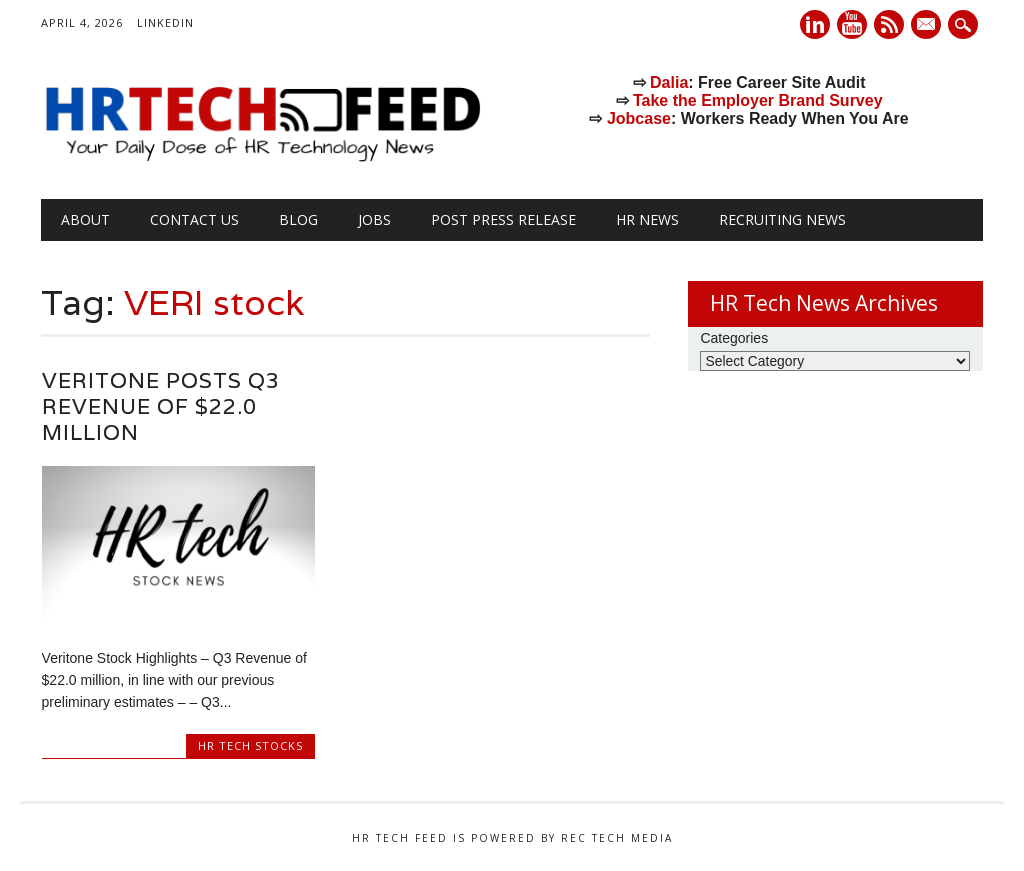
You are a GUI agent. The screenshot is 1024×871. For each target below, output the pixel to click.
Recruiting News (782, 219)
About (85, 219)
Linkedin (815, 24)
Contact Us (194, 219)
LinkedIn (165, 22)
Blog (298, 219)
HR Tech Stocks (250, 745)
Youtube (852, 24)
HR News (647, 219)
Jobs (374, 219)
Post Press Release (503, 219)
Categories (734, 338)
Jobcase (639, 118)
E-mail (928, 26)
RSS (889, 24)
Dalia (669, 82)
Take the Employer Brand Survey (758, 100)
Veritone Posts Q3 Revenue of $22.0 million (161, 406)
